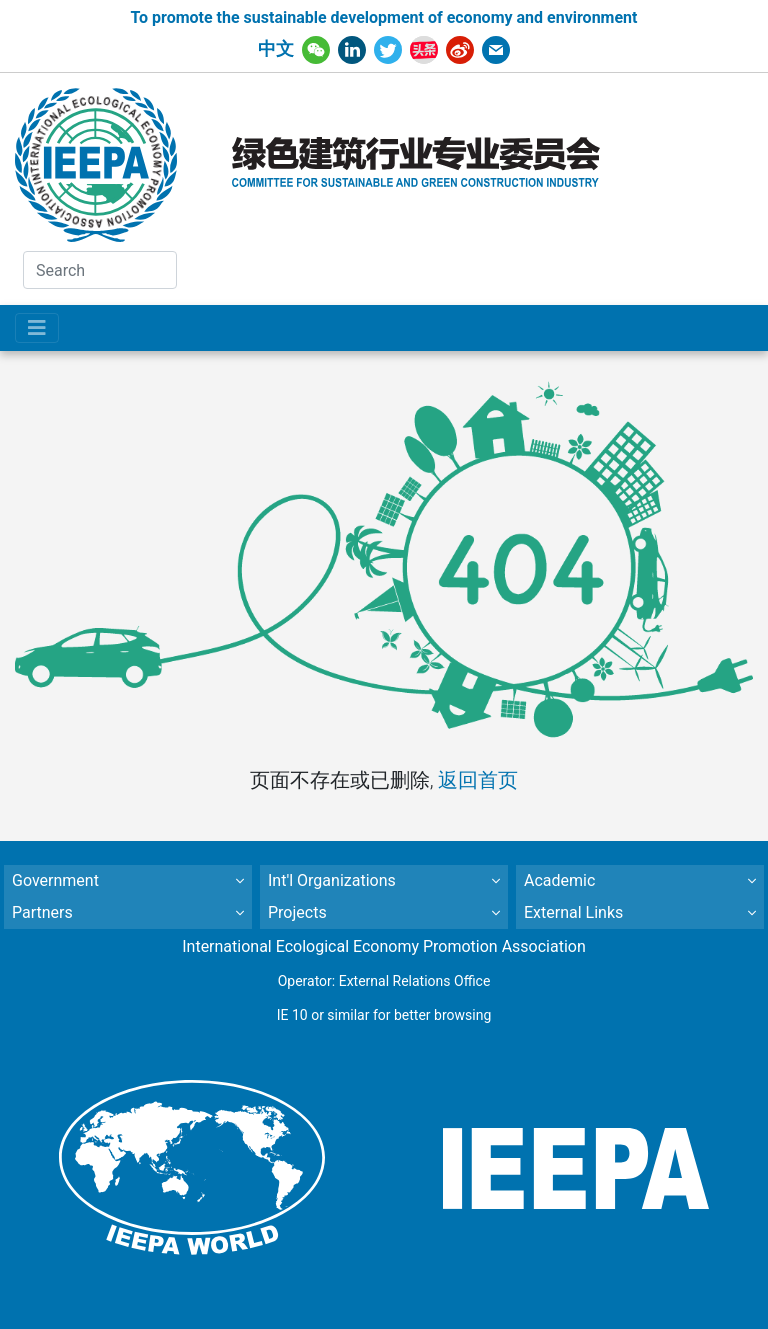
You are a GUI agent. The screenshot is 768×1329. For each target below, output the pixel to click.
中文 (276, 49)
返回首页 (478, 780)
